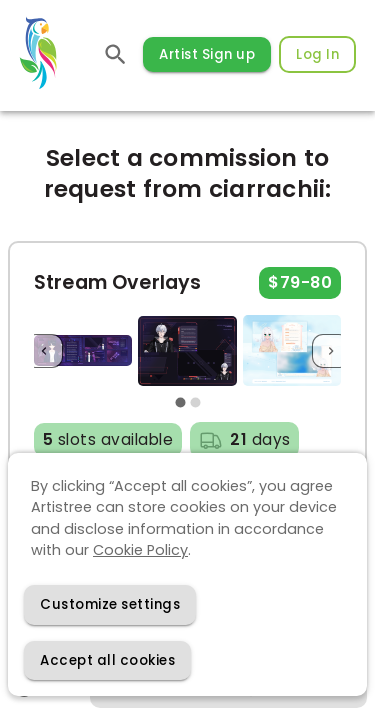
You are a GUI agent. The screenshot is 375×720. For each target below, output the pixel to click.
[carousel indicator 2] (195, 403)
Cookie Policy (140, 550)
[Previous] (44, 351)
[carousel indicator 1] (180, 403)
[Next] (331, 351)
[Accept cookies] (107, 660)
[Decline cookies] (110, 604)
